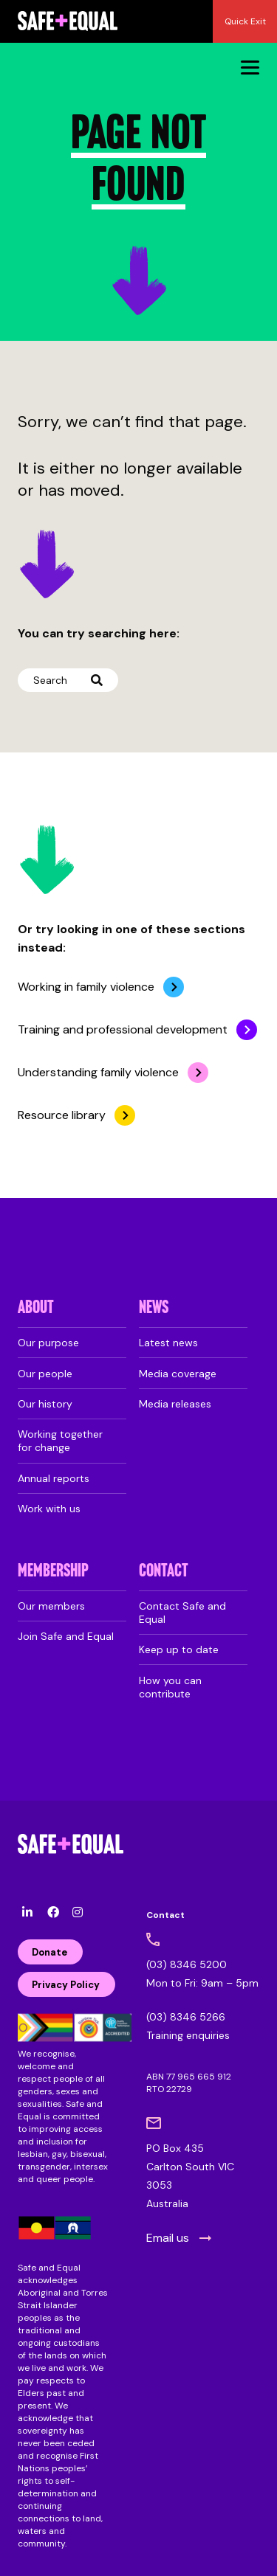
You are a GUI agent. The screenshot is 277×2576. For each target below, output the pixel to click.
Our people (45, 1373)
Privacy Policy (66, 1984)
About (36, 1308)
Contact (163, 1571)
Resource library (62, 1115)
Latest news (168, 1342)
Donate (49, 1952)
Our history (45, 1403)
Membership (53, 1571)
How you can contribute (170, 1687)
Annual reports (53, 1478)
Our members (51, 1606)
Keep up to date (179, 1649)
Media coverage (177, 1373)
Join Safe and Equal (66, 1636)
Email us (167, 2238)
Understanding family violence (98, 1072)
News (153, 1308)
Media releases (175, 1403)
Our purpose (48, 1342)
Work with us (49, 1508)
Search (68, 680)
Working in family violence (86, 986)
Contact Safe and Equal (182, 1612)
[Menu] (250, 66)
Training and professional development (123, 1029)
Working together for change (60, 1440)
